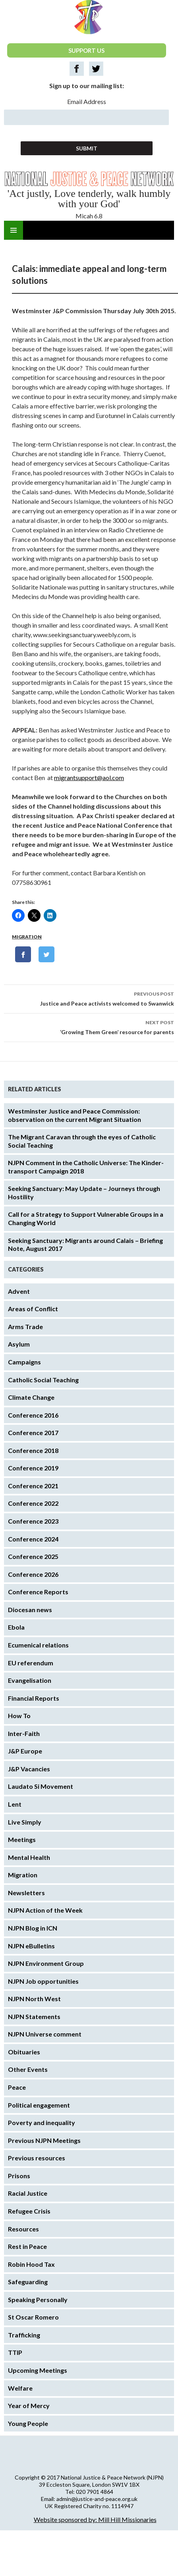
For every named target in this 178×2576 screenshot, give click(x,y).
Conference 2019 (33, 1468)
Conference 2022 (33, 1503)
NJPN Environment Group (46, 1963)
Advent (19, 1291)
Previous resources (36, 2158)
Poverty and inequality (41, 2122)
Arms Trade (25, 1326)
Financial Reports (33, 1698)
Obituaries (24, 2052)
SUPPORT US (86, 50)
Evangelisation (29, 1680)
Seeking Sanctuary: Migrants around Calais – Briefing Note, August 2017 (85, 1244)
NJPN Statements (34, 2016)
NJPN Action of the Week (45, 1910)
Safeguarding (28, 2281)
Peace (17, 2087)
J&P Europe (25, 1751)
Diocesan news (30, 1609)
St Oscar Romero (33, 2317)
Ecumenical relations (38, 1645)
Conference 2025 (33, 1556)
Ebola (16, 1627)
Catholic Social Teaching (43, 1379)
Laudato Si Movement (40, 1786)
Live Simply (24, 1822)
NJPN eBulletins (31, 1946)
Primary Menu (13, 230)
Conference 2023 (33, 1521)
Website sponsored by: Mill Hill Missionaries (95, 2519)
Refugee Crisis (29, 2211)
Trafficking (24, 2335)
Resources (23, 2229)
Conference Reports (38, 1591)
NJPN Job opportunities (43, 1981)
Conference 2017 (33, 1432)
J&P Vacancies (29, 1769)
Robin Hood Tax (31, 2264)
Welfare (20, 2388)
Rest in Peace (27, 2246)
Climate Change (31, 1397)
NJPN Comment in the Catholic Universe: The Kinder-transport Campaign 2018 (86, 1167)
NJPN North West (34, 1998)
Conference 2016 (33, 1415)
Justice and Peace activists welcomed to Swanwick (89, 998)
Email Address (86, 101)
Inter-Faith (24, 1733)
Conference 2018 (33, 1450)
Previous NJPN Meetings (44, 2140)
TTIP (15, 2352)
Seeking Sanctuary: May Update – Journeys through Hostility (84, 1192)
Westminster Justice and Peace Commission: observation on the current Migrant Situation (74, 1115)
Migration (27, 937)
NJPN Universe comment (44, 2034)
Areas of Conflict (33, 1308)
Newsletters (26, 1892)
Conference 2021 (33, 1485)
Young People (28, 2423)
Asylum (19, 1344)
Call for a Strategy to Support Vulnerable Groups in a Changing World (85, 1218)
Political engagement (39, 2105)
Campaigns (24, 1362)
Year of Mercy (29, 2405)
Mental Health (29, 1857)
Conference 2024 (33, 1539)
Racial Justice (27, 2193)
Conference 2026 (33, 1574)
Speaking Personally (38, 2299)
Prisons (19, 2175)
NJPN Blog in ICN (32, 1928)
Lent (14, 1804)
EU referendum (30, 1663)
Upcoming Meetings (37, 2370)
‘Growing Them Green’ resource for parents (89, 1026)
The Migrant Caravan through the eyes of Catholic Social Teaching (82, 1141)
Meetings (22, 1839)
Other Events (28, 2069)
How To (19, 1715)
